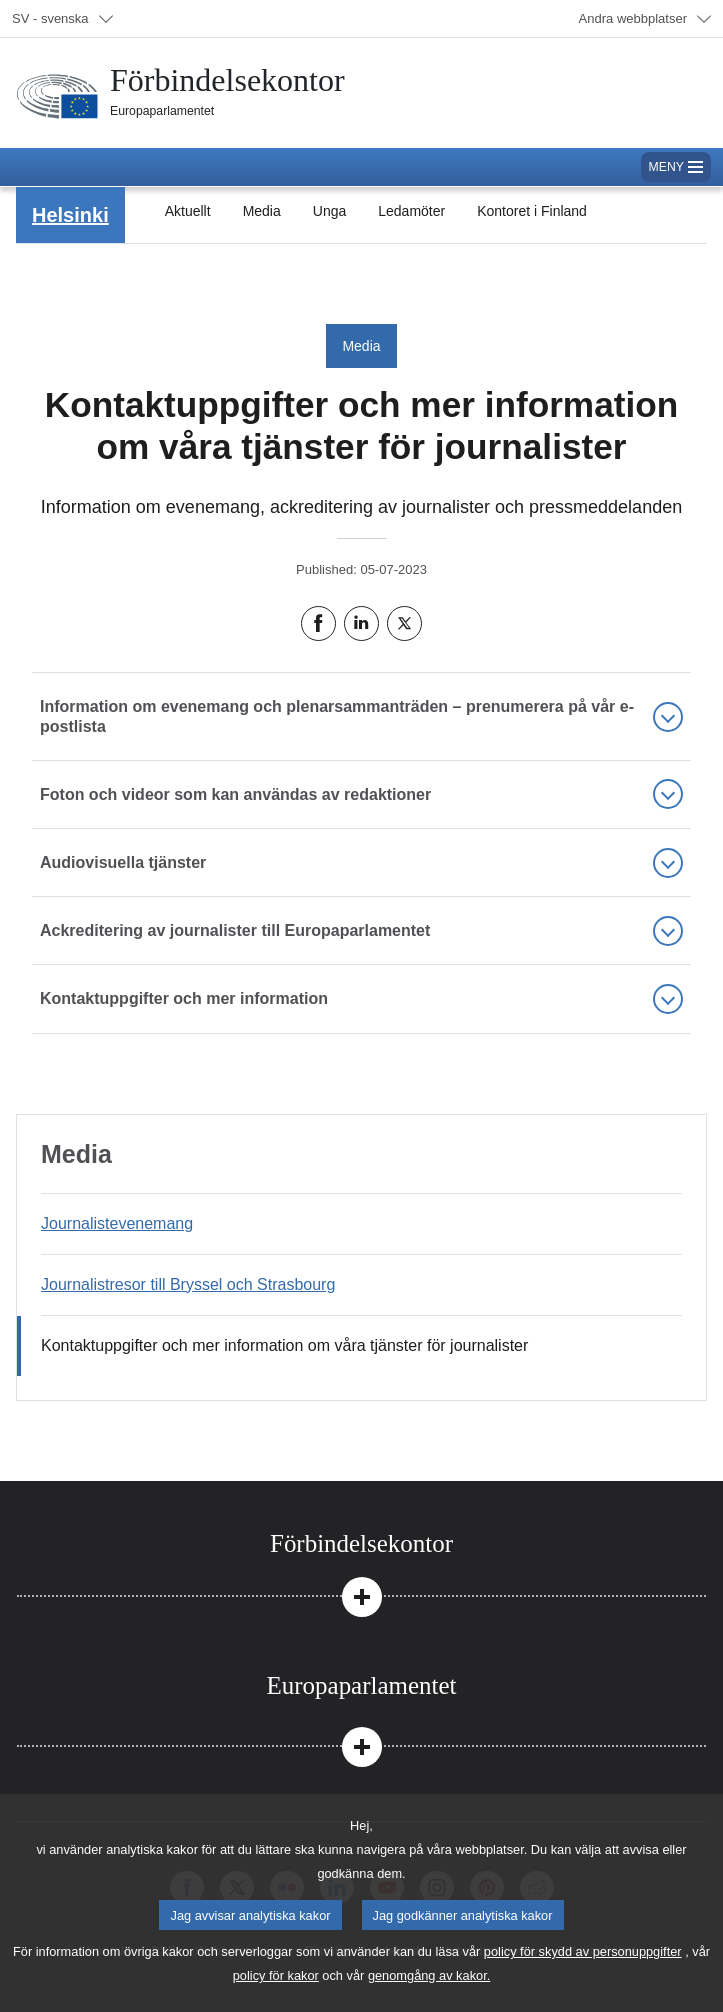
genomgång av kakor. (429, 1992)
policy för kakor (276, 1992)
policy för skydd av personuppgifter (583, 1968)
